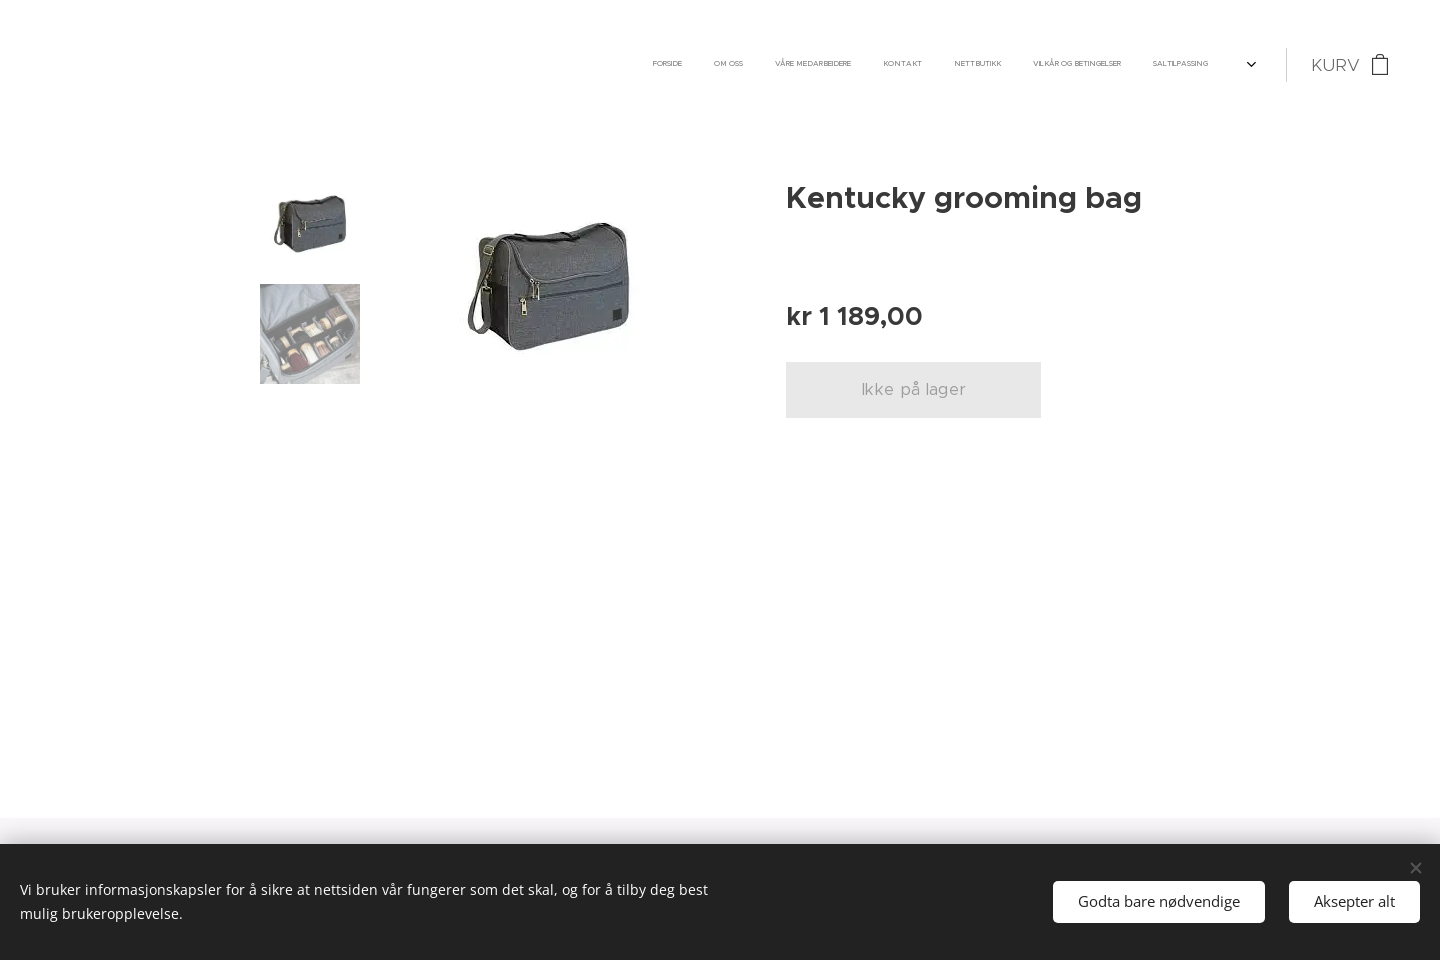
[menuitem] (935, 65)
